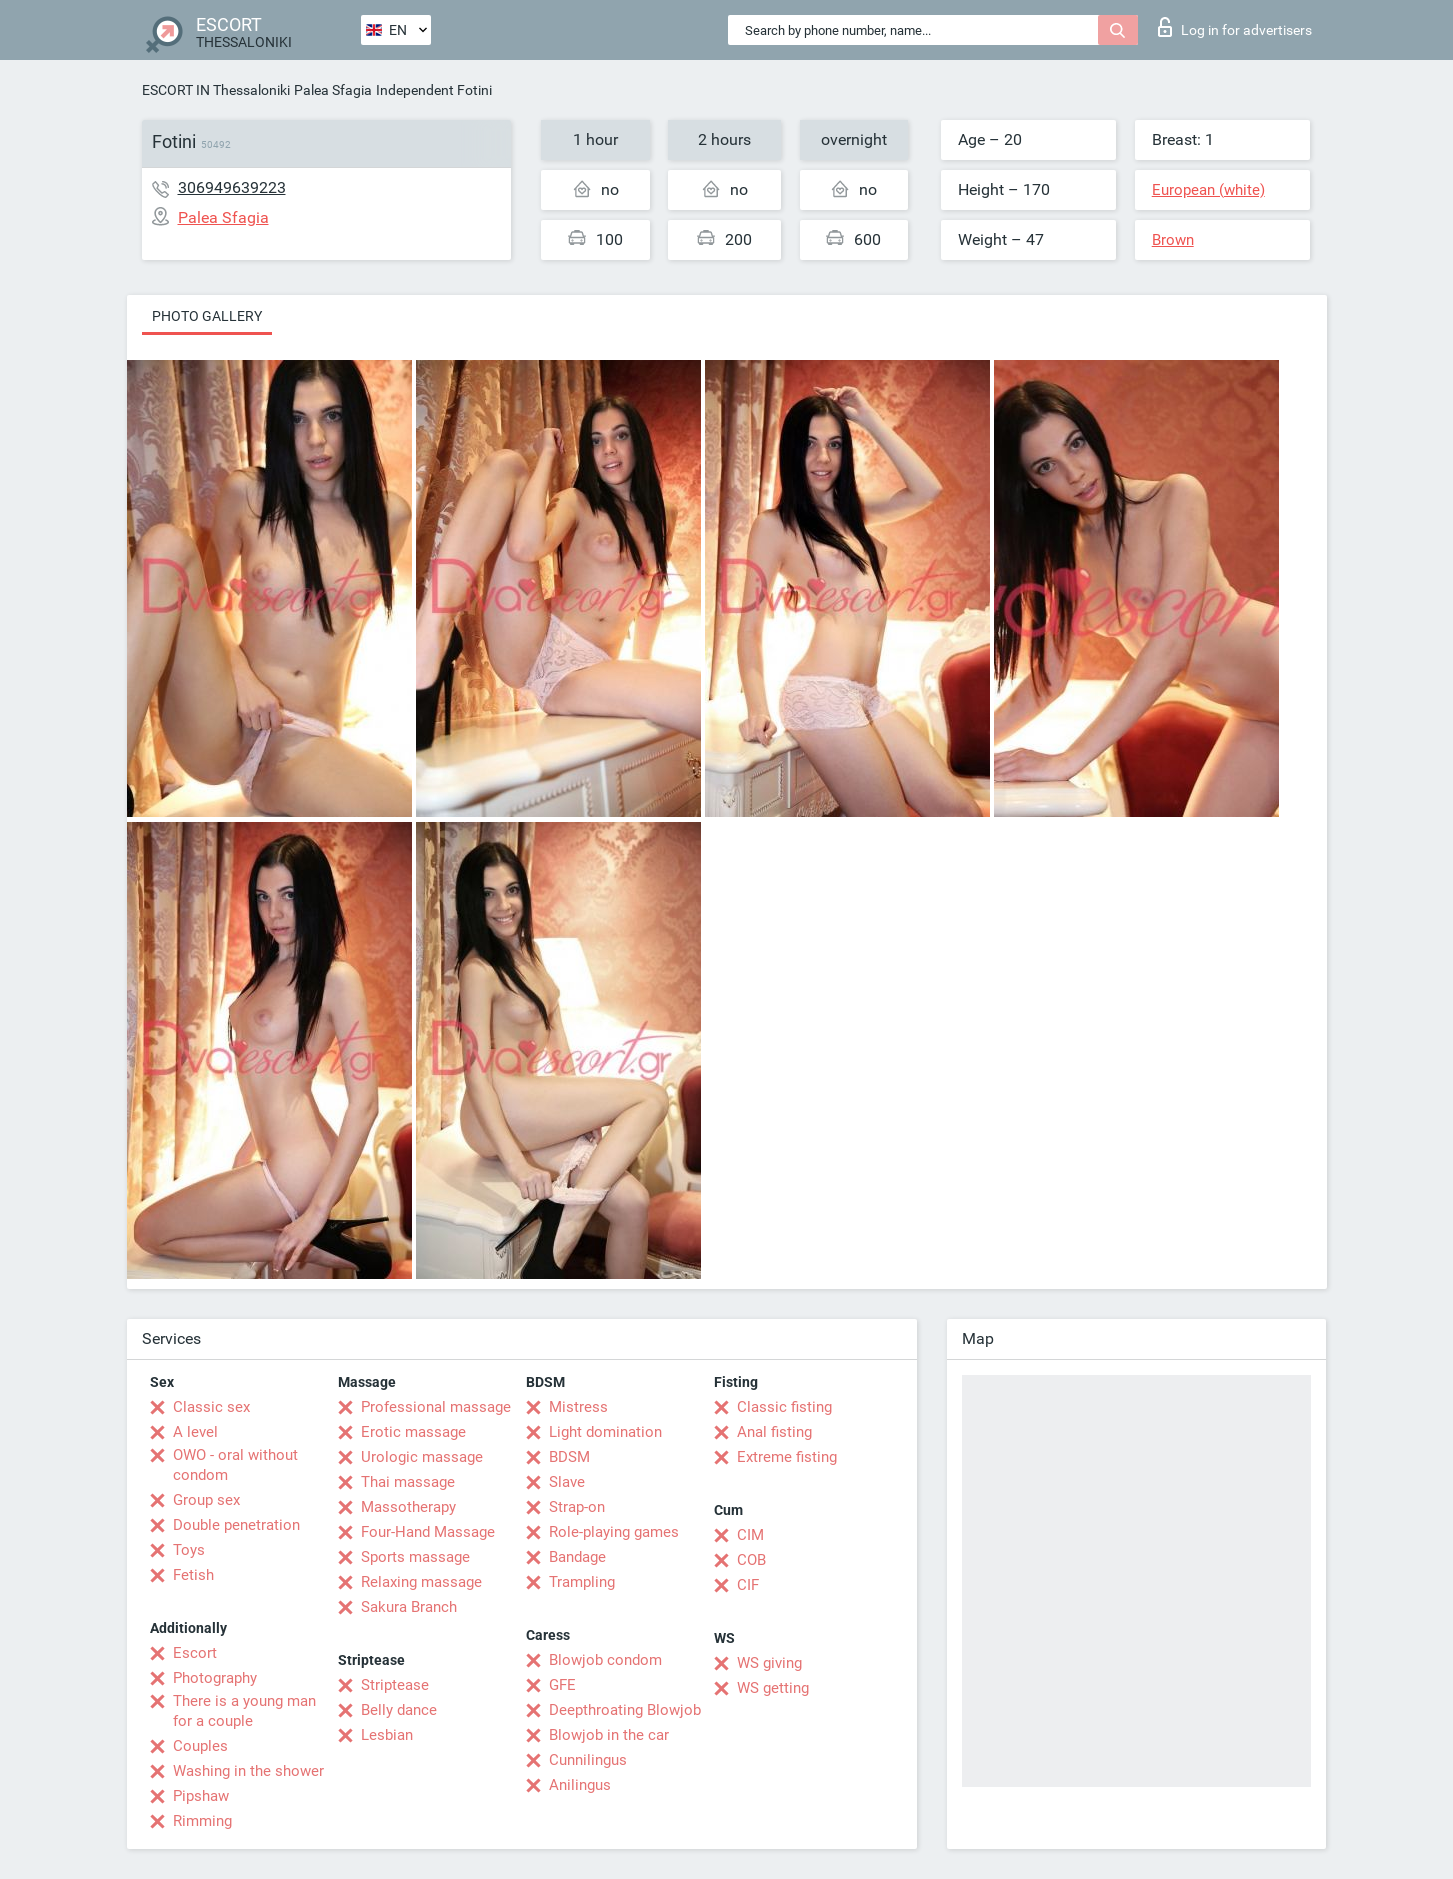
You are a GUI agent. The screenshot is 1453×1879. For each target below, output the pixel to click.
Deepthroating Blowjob (625, 1710)
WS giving (769, 1663)
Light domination (605, 1432)
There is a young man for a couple (244, 1711)
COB (751, 1560)
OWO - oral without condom (235, 1465)
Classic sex (211, 1407)
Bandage (577, 1557)
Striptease (395, 1685)
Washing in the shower (248, 1771)
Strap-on (577, 1507)
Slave (567, 1482)
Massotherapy (408, 1507)
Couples (200, 1746)
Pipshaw (201, 1796)
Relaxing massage (421, 1582)
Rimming (202, 1821)
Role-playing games (614, 1532)
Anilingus (580, 1785)
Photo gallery (207, 316)
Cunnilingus (588, 1760)
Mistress (578, 1407)
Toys (189, 1550)
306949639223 (232, 187)
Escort (195, 1653)
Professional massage (436, 1407)
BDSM (569, 1457)
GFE (562, 1685)
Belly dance (399, 1710)
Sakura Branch (409, 1607)
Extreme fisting (787, 1457)
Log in (1235, 27)
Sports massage (415, 1557)
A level (195, 1432)
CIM (750, 1535)
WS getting (773, 1688)
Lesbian (387, 1735)
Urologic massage (422, 1457)
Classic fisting (784, 1407)
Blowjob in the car (609, 1735)
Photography (215, 1678)
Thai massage (408, 1482)
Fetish (193, 1575)
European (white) (1208, 190)
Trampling (582, 1582)
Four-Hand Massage (428, 1532)
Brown (1173, 240)
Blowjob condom (605, 1660)
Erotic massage (413, 1432)
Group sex (206, 1500)
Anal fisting (774, 1432)
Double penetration (236, 1525)
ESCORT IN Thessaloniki (216, 90)
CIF (748, 1585)
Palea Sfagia (333, 90)
